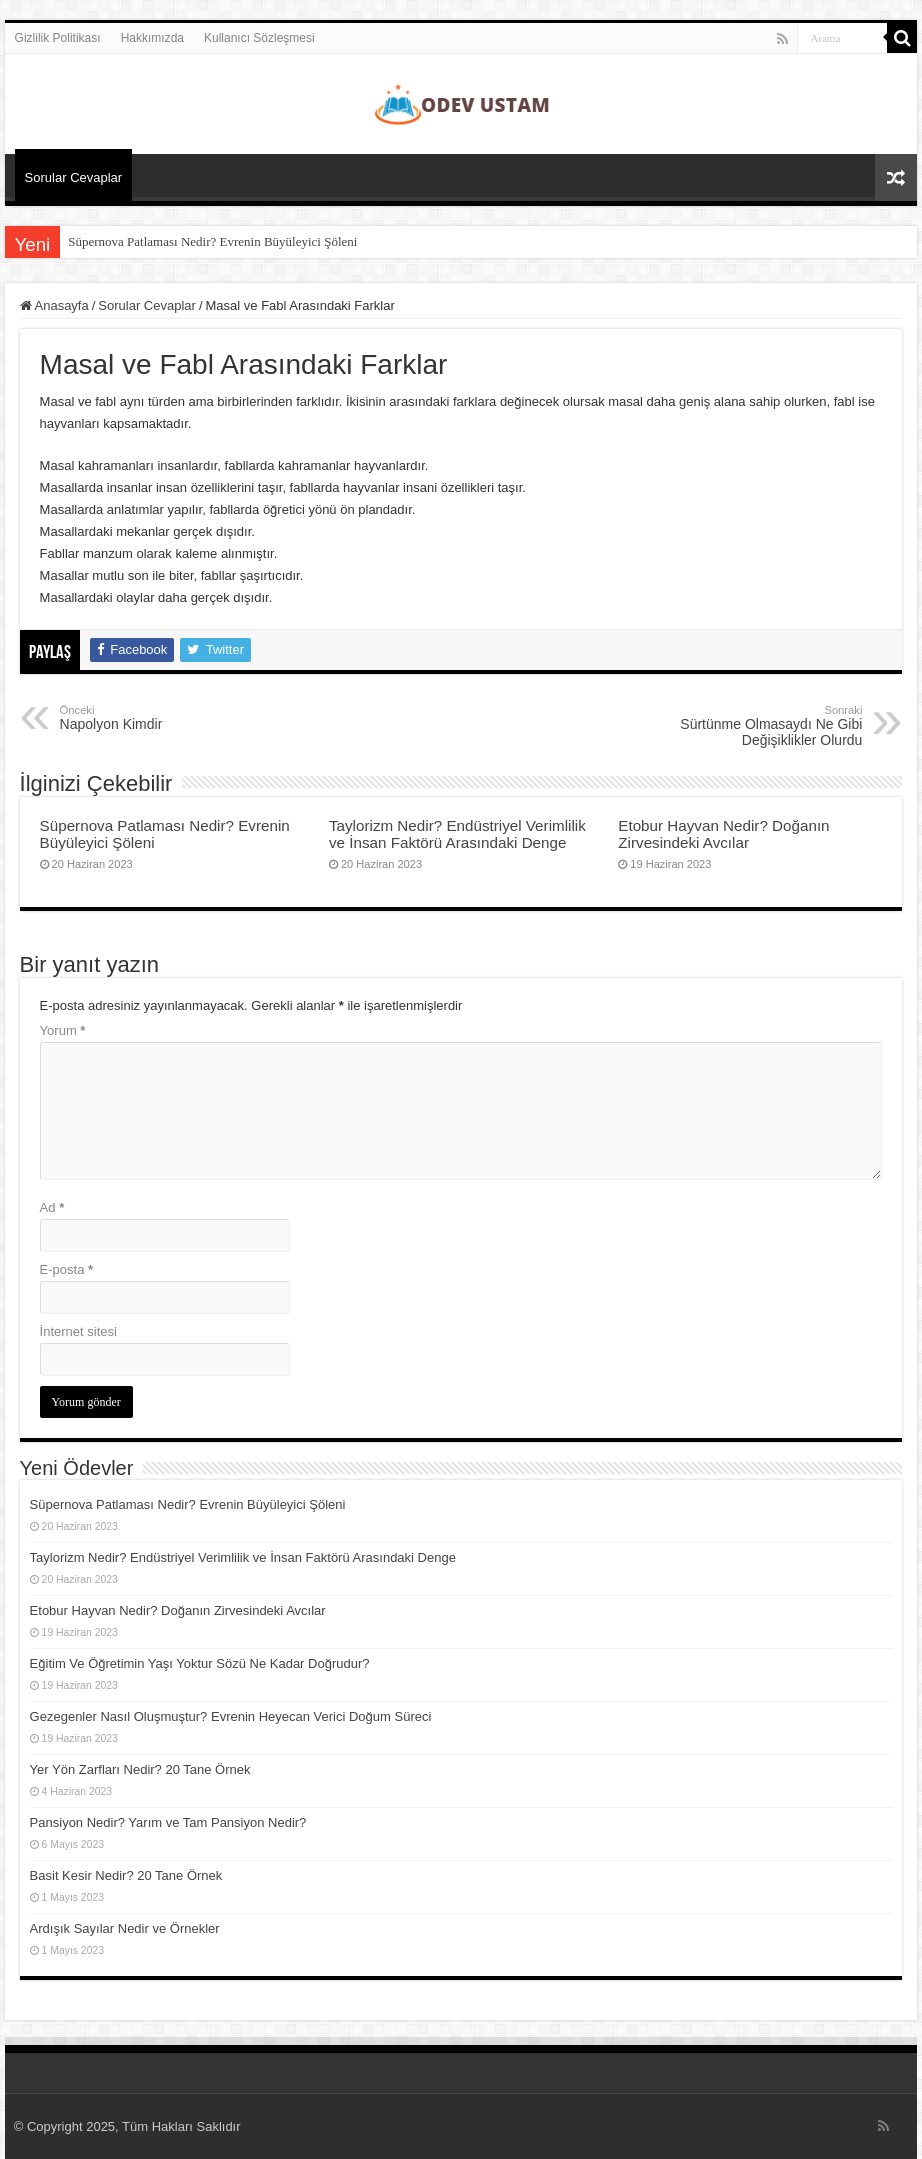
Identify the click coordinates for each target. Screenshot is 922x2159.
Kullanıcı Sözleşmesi (259, 38)
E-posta (66, 1269)
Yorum (63, 1030)
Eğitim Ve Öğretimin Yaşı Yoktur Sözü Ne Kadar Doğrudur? (200, 1663)
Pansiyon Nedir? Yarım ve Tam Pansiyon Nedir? (168, 1822)
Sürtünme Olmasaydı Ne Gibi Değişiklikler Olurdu (759, 726)
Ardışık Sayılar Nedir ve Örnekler (125, 1928)
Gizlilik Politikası (58, 38)
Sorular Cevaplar (74, 177)
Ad (52, 1207)
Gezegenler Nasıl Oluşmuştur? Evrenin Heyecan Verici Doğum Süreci (231, 1716)
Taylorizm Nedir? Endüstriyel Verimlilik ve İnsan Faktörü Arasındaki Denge (457, 834)
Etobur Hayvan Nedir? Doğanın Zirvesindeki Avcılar (723, 834)
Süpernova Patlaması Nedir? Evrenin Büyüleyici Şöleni (212, 241)
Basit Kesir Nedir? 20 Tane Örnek (126, 1875)
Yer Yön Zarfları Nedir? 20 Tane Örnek (140, 1769)
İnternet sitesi (78, 1331)
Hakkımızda (152, 38)
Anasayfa (54, 305)
